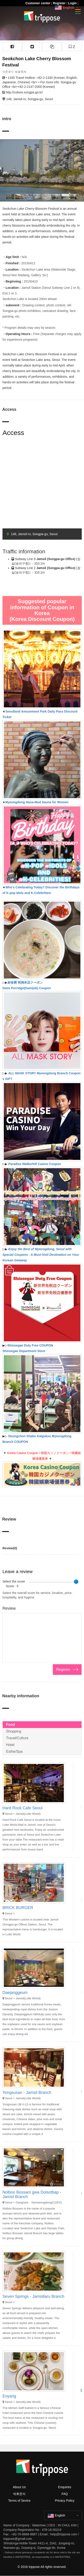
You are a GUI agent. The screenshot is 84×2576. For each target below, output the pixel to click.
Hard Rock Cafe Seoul (22, 1808)
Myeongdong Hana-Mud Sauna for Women (36, 802)
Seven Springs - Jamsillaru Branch (33, 2296)
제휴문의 (19, 2494)
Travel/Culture (17, 1738)
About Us (19, 2487)
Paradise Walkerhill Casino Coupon (34, 1164)
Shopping (13, 1731)
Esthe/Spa (14, 1751)
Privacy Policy (64, 2500)
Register (59, 3)
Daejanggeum (15, 1992)
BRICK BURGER (17, 1907)
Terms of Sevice (19, 2500)
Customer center (37, 3)
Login (72, 3)
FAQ (65, 2494)
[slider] (76, 1581)
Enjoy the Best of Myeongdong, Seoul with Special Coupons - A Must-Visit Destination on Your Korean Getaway (40, 1254)
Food (10, 1724)
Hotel (10, 1745)
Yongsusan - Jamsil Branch (26, 2092)
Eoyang (9, 2396)
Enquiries (64, 2487)
